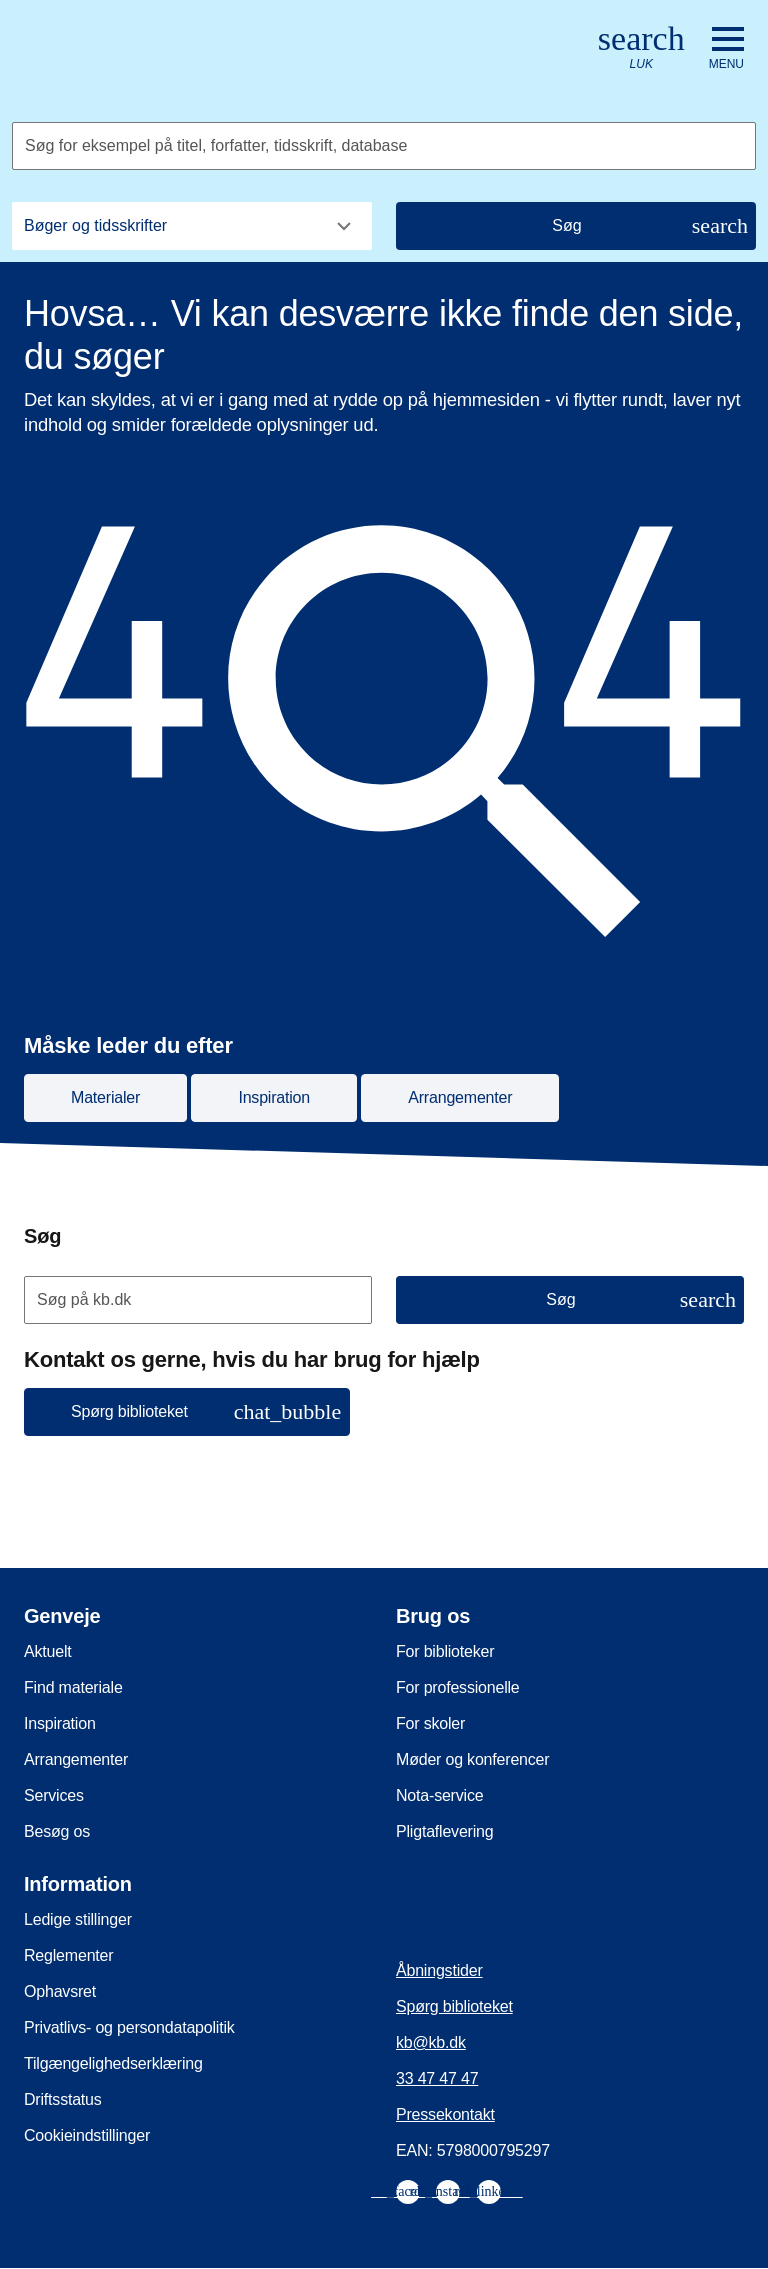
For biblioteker (445, 1651)
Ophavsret (60, 1991)
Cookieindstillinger (87, 2135)
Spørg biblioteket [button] (206, 1411)
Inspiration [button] (274, 1097)
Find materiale (73, 1687)
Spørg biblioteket (454, 2006)
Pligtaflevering (445, 1831)
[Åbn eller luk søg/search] (641, 48)
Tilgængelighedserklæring (113, 2063)
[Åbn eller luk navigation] (726, 49)
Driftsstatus (63, 2099)
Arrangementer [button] (460, 1097)
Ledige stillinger (78, 1919)
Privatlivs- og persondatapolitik (129, 2027)
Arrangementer (76, 1759)
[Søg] (576, 226)
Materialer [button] (105, 1097)
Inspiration (60, 1723)
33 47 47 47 (437, 2078)
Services (54, 1795)
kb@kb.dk (431, 2042)
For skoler (430, 1723)
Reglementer (68, 1955)
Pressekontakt (445, 2114)
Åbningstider (439, 1970)
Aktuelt (48, 1651)
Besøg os (57, 1831)
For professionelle (458, 1687)
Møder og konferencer (472, 1759)
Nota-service (439, 1795)
